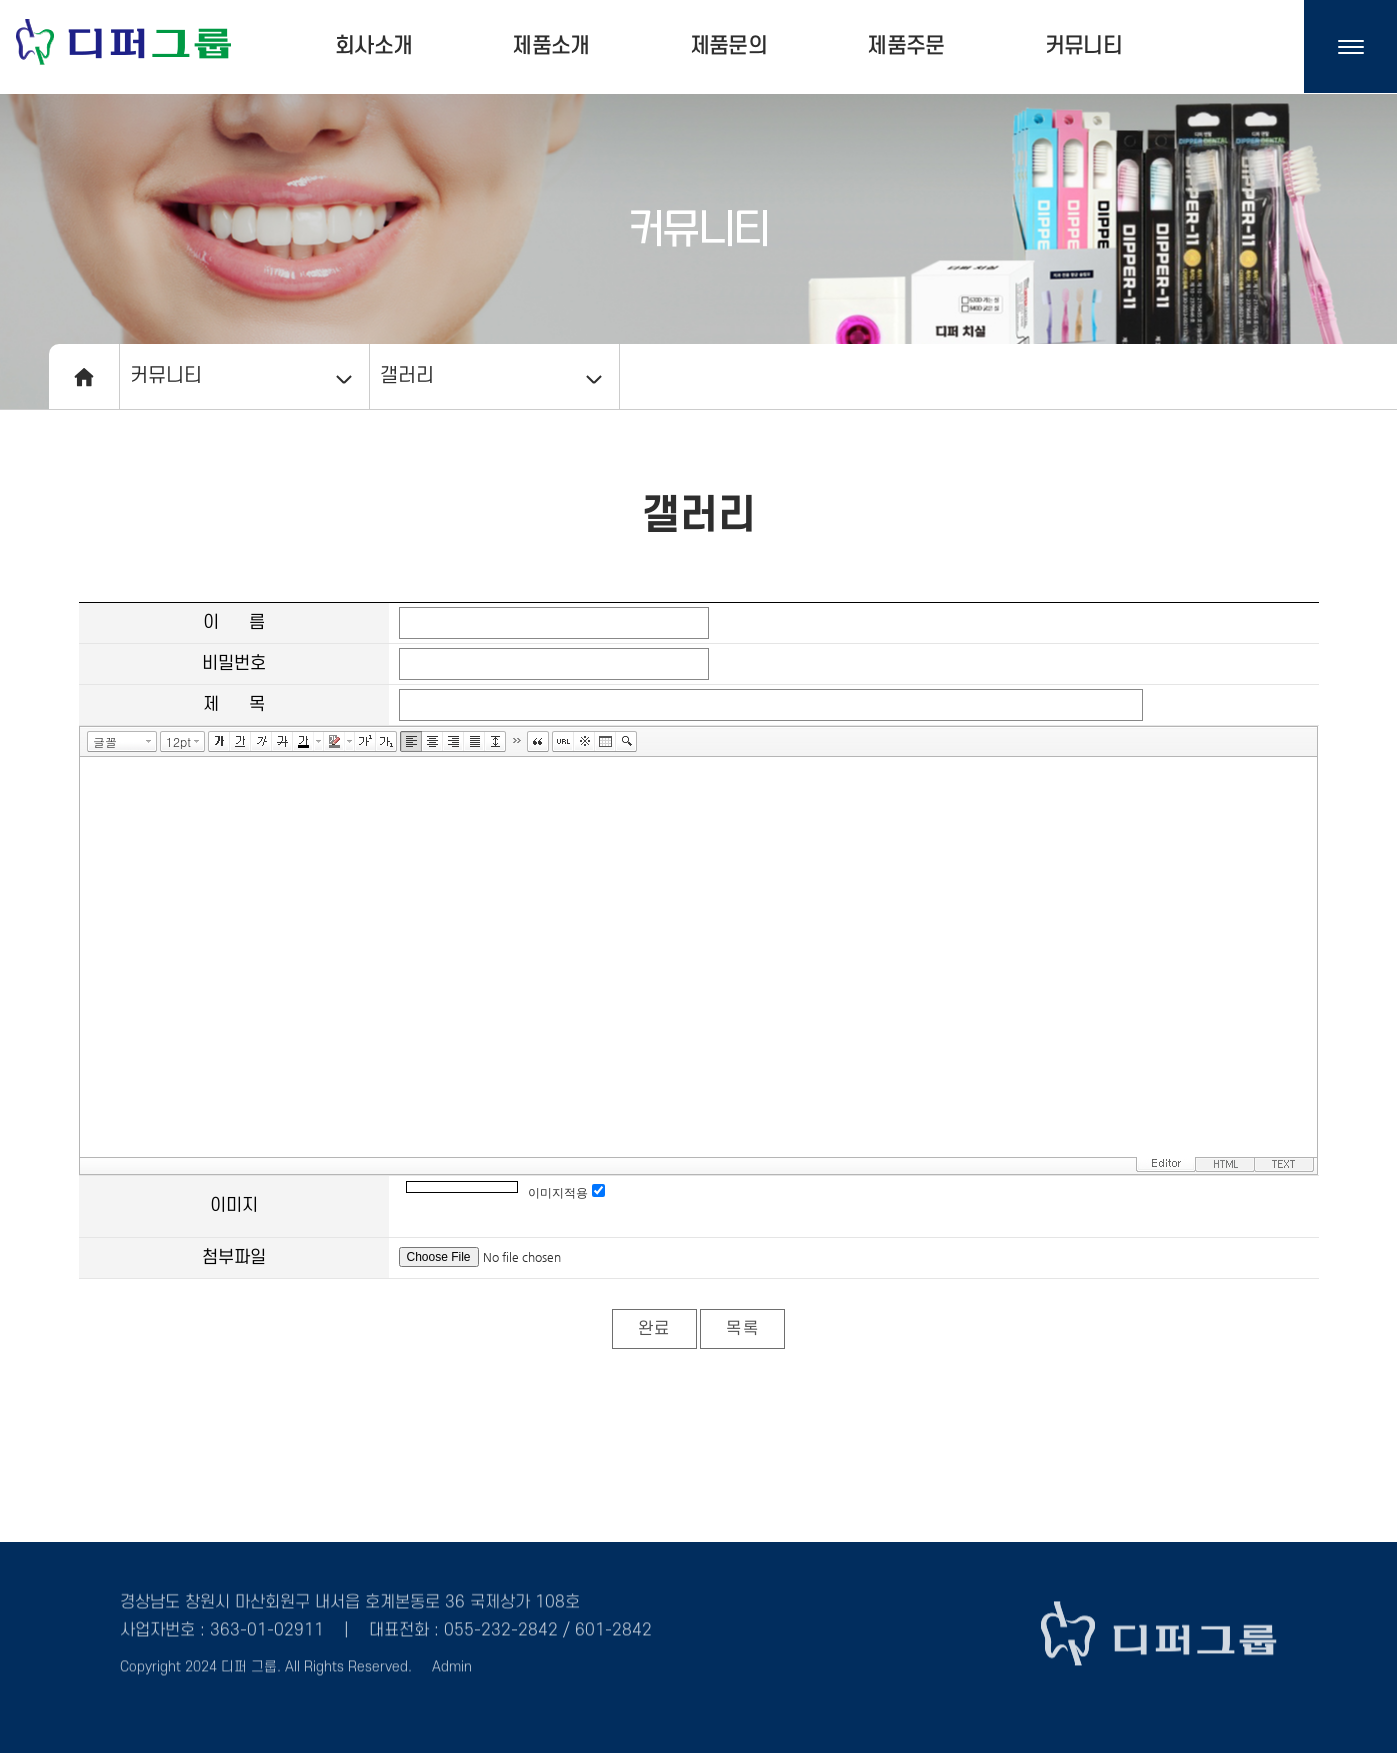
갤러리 (407, 376)
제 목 (234, 704)
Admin (452, 1660)
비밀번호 (234, 663)
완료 (654, 1329)
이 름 (234, 622)
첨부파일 (234, 1257)
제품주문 (905, 46)
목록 (742, 1329)
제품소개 (550, 46)
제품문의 (728, 46)
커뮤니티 (1083, 46)
